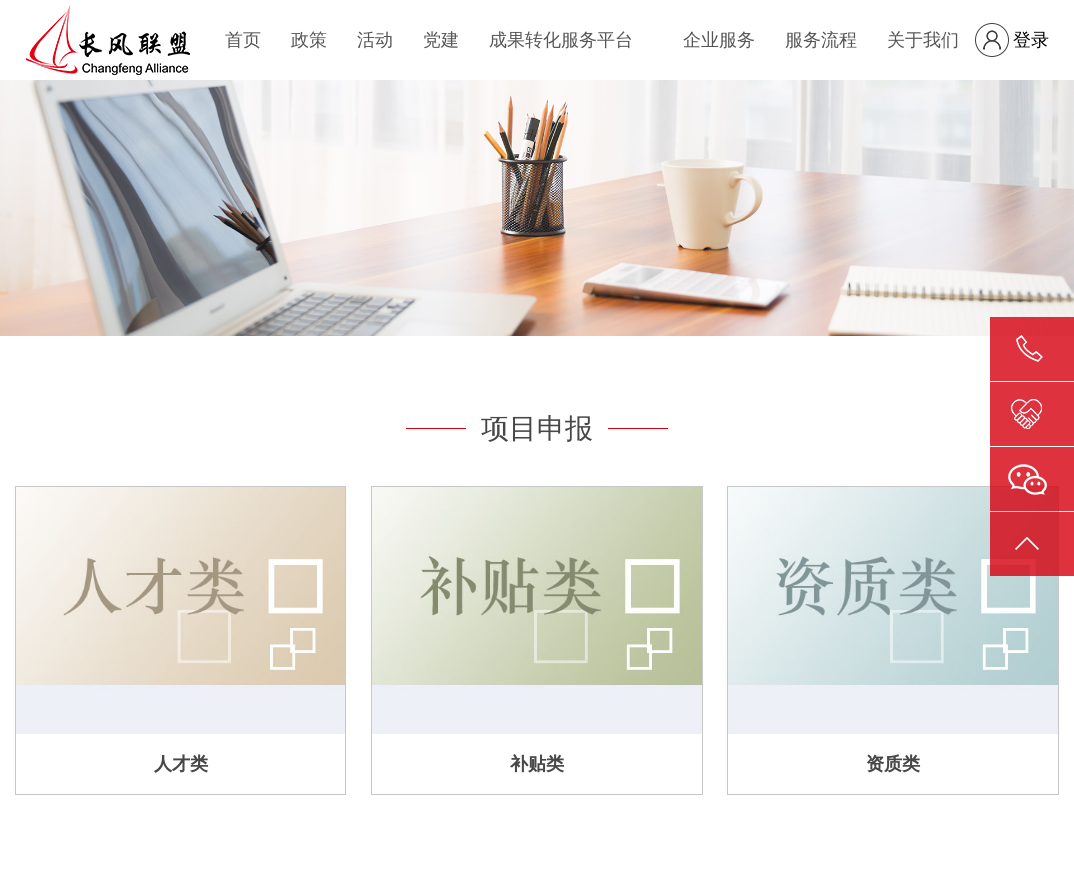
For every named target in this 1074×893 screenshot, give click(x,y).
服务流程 (821, 40)
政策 (309, 40)
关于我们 (923, 40)
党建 (441, 40)
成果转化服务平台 (561, 40)
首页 (243, 40)
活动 (375, 40)
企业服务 (719, 40)
